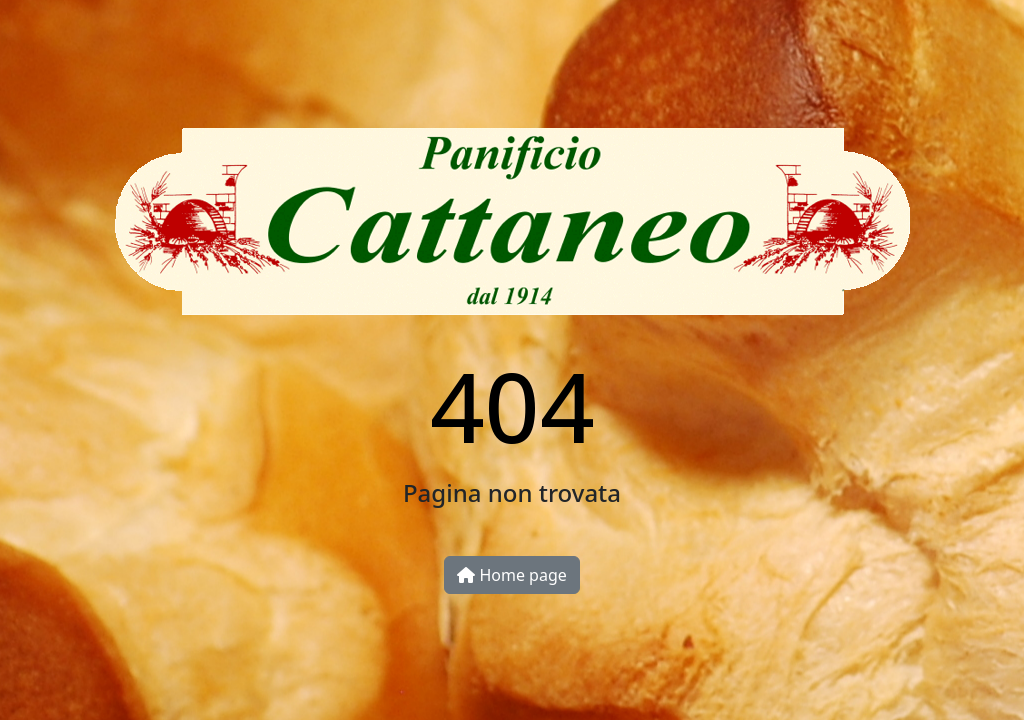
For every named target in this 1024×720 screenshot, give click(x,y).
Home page (512, 575)
